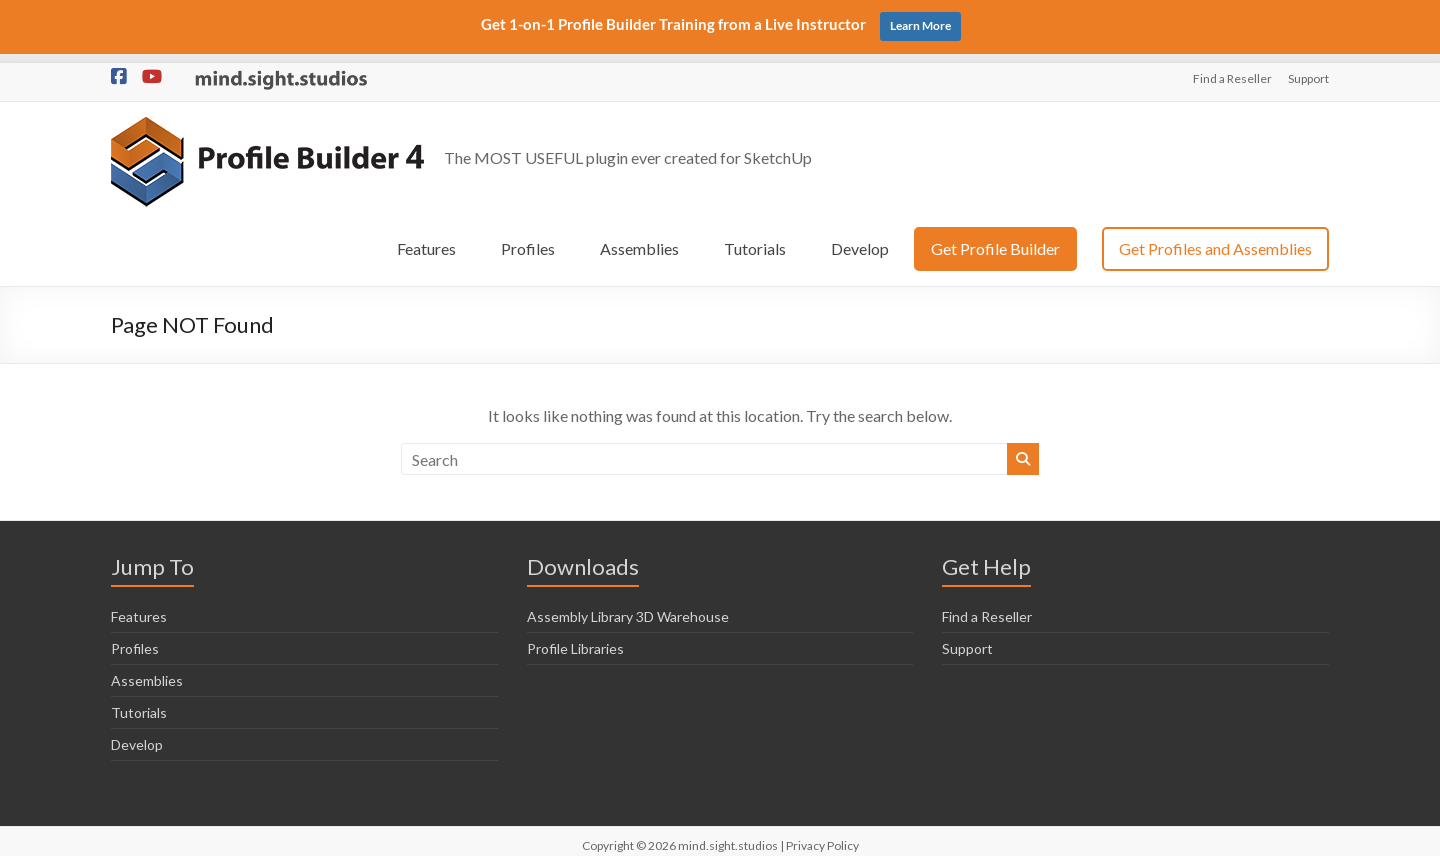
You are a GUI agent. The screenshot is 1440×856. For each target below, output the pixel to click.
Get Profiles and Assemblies (1215, 239)
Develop (860, 239)
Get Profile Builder (995, 239)
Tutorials (755, 239)
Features (426, 239)
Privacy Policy (822, 836)
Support (1308, 69)
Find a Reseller (1232, 69)
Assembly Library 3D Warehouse (628, 607)
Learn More (920, 25)
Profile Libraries (575, 639)
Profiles (528, 239)
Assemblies (639, 239)
